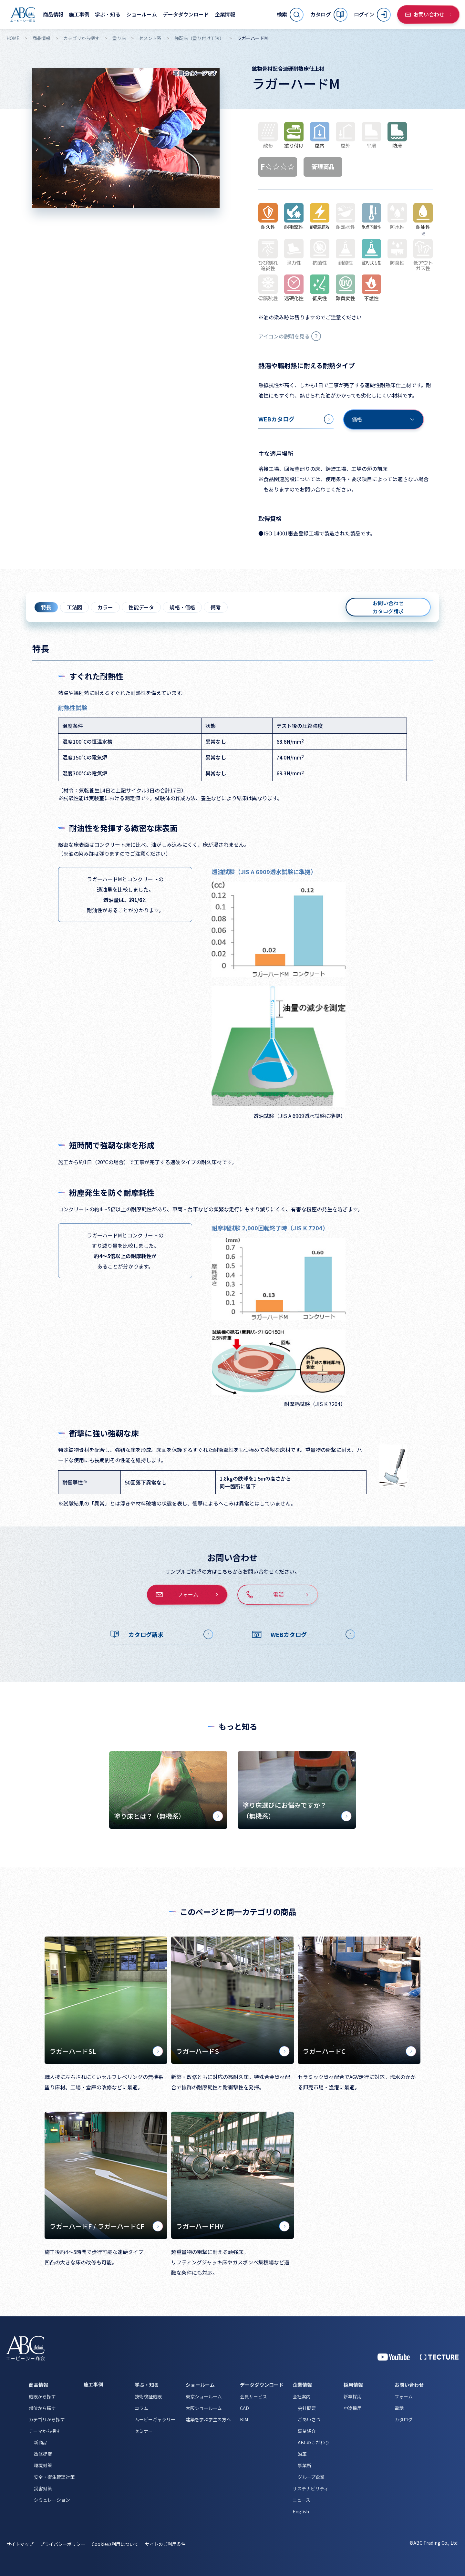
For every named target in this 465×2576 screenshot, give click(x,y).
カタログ (404, 2419)
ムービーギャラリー (155, 2419)
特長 (46, 607)
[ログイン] (372, 15)
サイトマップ (20, 2544)
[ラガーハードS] (232, 2000)
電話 (399, 2408)
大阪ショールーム (204, 2408)
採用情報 (353, 2384)
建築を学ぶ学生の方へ (208, 2419)
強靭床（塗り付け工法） (199, 38)
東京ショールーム (204, 2396)
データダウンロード (262, 2384)
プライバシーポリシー (62, 2544)
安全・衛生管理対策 (54, 2477)
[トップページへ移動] (22, 14)
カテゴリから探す (81, 38)
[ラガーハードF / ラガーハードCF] (106, 2175)
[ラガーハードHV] (232, 2175)
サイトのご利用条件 (165, 2544)
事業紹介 (307, 2431)
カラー (105, 607)
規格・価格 (182, 607)
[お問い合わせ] (428, 14)
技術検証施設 (148, 2396)
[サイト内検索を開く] (290, 14)
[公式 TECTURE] (439, 2357)
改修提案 (43, 2454)
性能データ (141, 607)
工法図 (74, 607)
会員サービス (253, 2396)
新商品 (40, 2442)
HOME (12, 38)
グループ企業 (311, 2477)
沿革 (302, 2454)
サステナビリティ (310, 2488)
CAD (244, 2408)
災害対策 (43, 2488)
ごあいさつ (309, 2419)
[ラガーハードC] (359, 2000)
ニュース (301, 2500)
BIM (244, 2419)
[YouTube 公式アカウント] (393, 2357)
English (301, 2511)
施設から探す (42, 2396)
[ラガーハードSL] (106, 2000)
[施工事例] (79, 14)
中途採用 (353, 2408)
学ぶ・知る (147, 2384)
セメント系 (150, 38)
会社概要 (307, 2408)
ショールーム (200, 2384)
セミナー (144, 2431)
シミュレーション (52, 2500)
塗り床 (119, 38)
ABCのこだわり (313, 2442)
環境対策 (43, 2465)
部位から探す (42, 2408)
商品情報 (41, 38)
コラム (141, 2408)
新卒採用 (353, 2396)
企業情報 (302, 2384)
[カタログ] (328, 15)
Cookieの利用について (115, 2544)
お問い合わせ (409, 2384)
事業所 (304, 2465)
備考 (216, 607)
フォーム (404, 2396)
